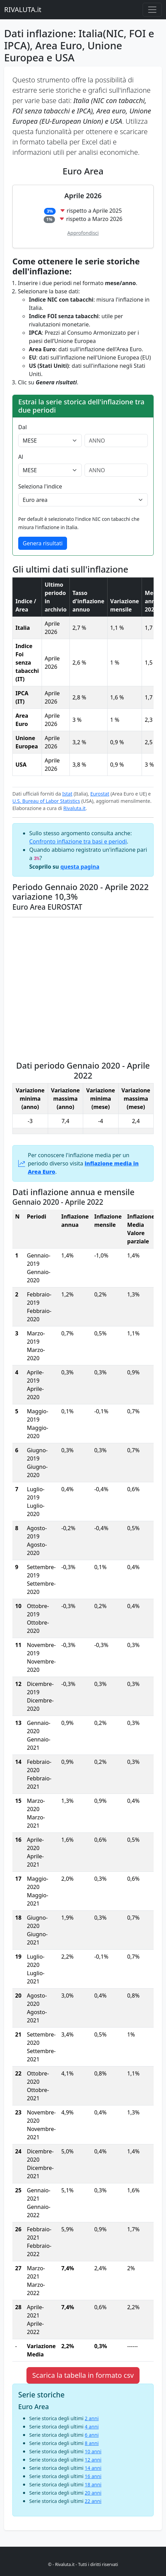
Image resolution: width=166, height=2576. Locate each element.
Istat (67, 793)
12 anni (93, 2459)
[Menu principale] (152, 10)
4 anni (92, 2426)
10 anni (93, 2451)
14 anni (93, 2468)
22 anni (93, 2501)
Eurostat (99, 793)
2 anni (92, 2418)
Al (20, 457)
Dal (22, 427)
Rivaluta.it (74, 808)
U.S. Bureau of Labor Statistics (46, 801)
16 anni (93, 2476)
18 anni (93, 2484)
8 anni (92, 2443)
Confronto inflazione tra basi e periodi (78, 841)
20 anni (93, 2492)
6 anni (92, 2435)
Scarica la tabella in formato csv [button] (83, 2375)
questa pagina (79, 866)
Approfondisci (83, 233)
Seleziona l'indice (40, 486)
